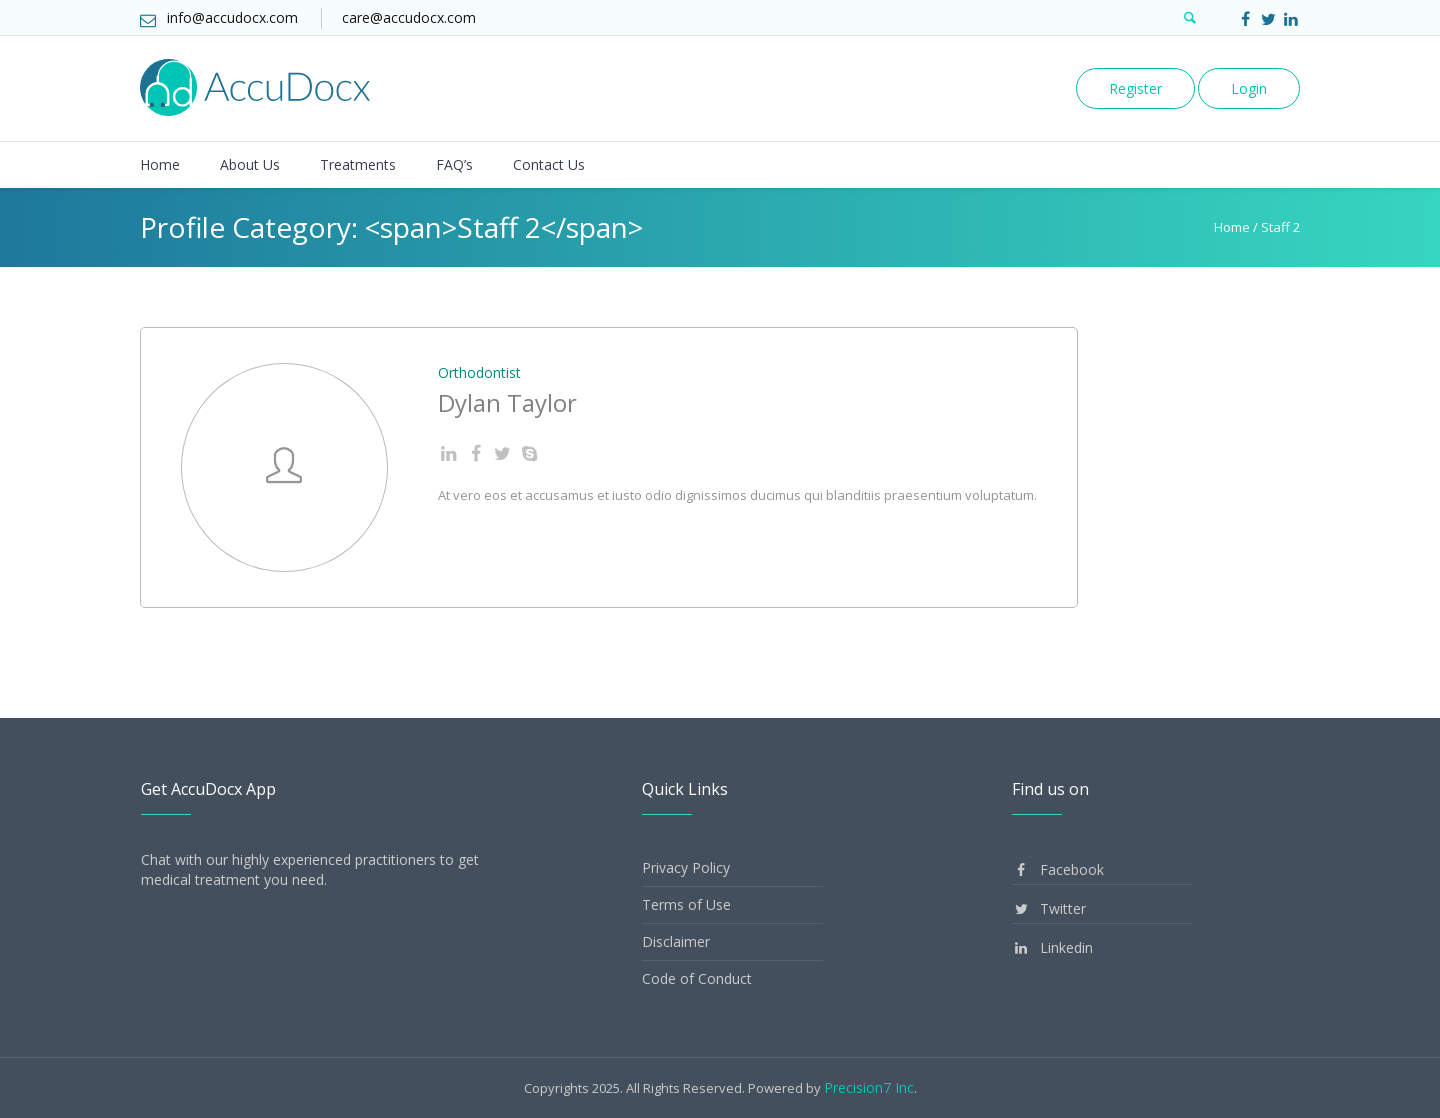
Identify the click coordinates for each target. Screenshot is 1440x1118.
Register (1135, 88)
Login (1249, 88)
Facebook (1058, 869)
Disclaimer (676, 941)
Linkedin (1053, 947)
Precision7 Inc (869, 1087)
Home (1232, 227)
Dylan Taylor (507, 402)
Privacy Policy (686, 867)
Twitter (1049, 908)
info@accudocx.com (232, 17)
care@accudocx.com (409, 17)
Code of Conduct (697, 978)
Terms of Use (686, 904)
